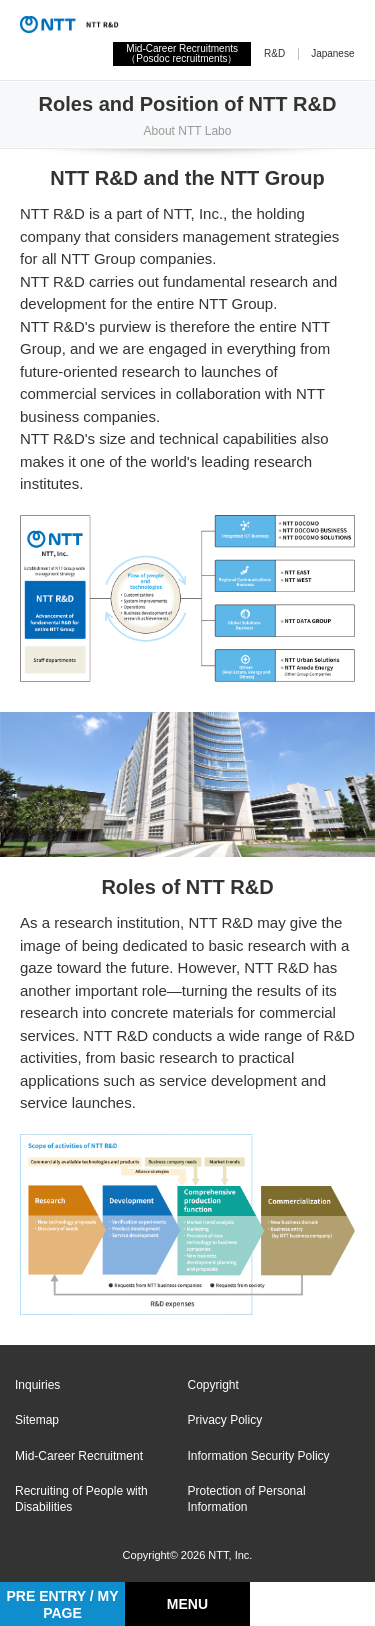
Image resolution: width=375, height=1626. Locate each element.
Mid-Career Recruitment (79, 1456)
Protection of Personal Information (247, 1499)
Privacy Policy (225, 1420)
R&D (274, 53)
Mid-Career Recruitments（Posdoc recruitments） (182, 53)
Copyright (213, 1385)
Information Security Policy (259, 1456)
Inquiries (37, 1385)
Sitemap (37, 1420)
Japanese (332, 53)
